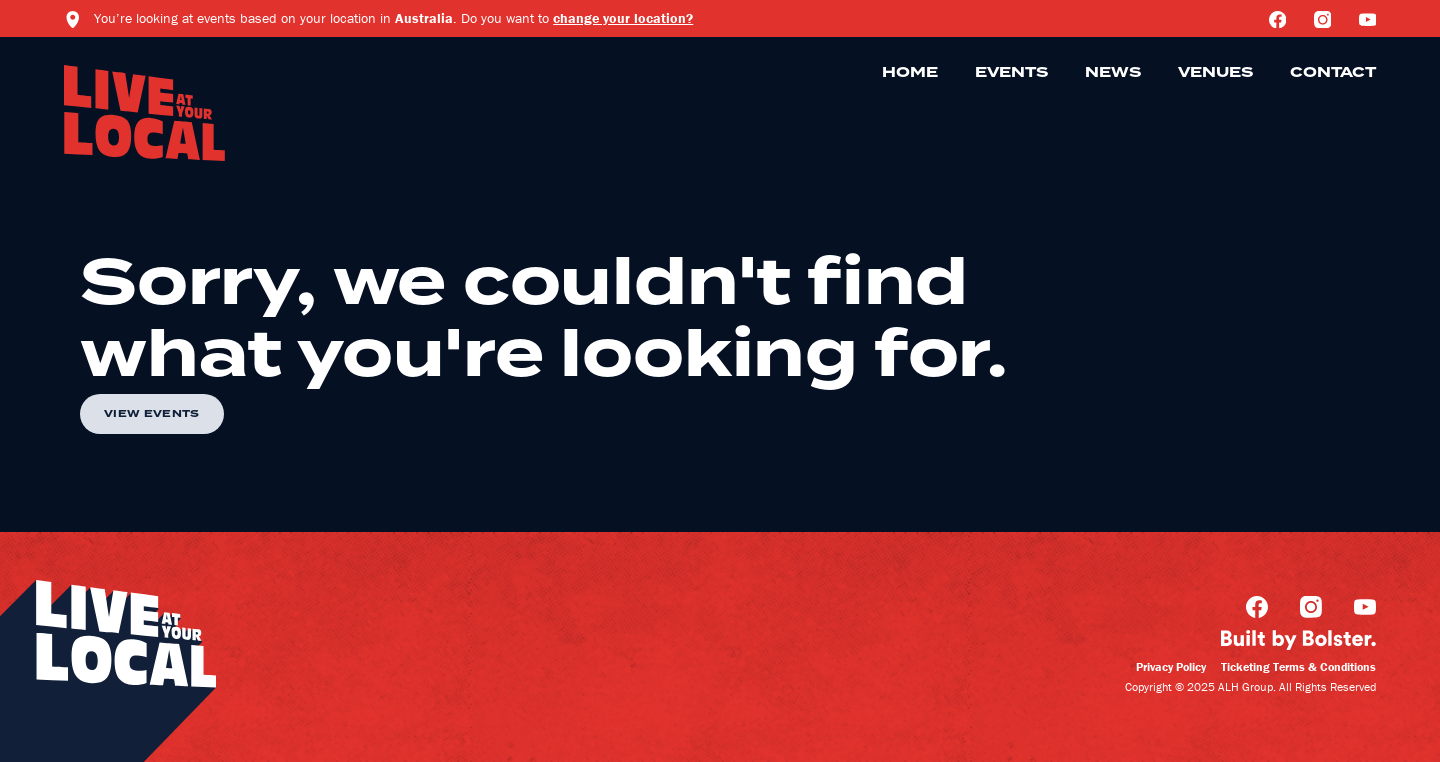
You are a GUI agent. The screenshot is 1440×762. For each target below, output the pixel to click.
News (1113, 73)
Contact (1333, 73)
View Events (152, 414)
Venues (1215, 73)
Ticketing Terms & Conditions (1298, 666)
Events (1011, 73)
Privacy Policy (1171, 666)
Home (910, 73)
